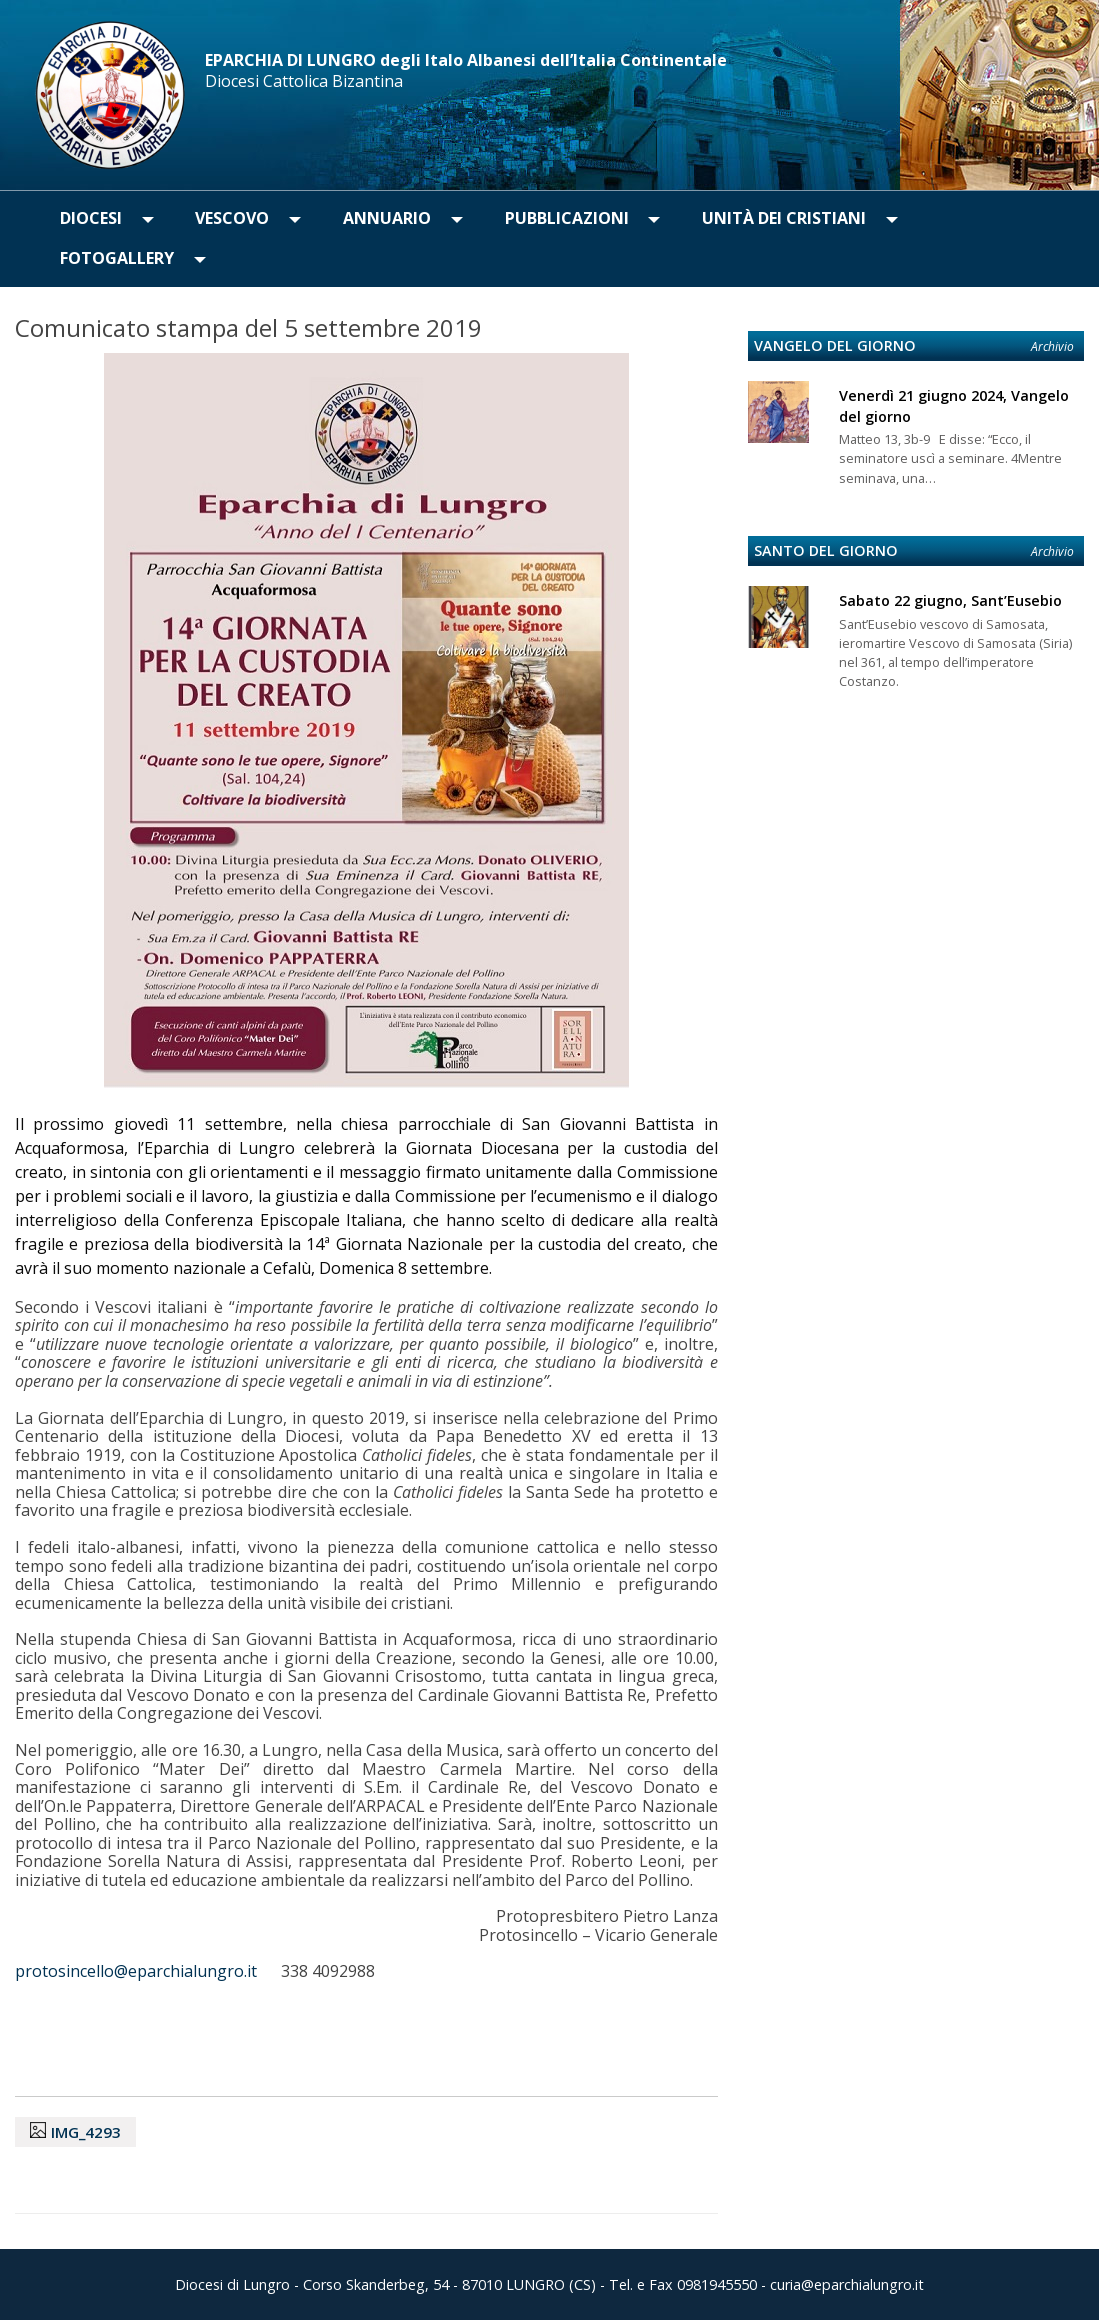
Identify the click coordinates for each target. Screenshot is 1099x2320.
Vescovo (232, 218)
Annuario (387, 218)
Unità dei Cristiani (784, 218)
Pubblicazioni (567, 218)
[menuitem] (91, 219)
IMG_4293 (86, 2132)
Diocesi (91, 218)
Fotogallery (117, 258)
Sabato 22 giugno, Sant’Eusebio (950, 600)
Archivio (1052, 346)
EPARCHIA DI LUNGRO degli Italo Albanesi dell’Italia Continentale (466, 60)
